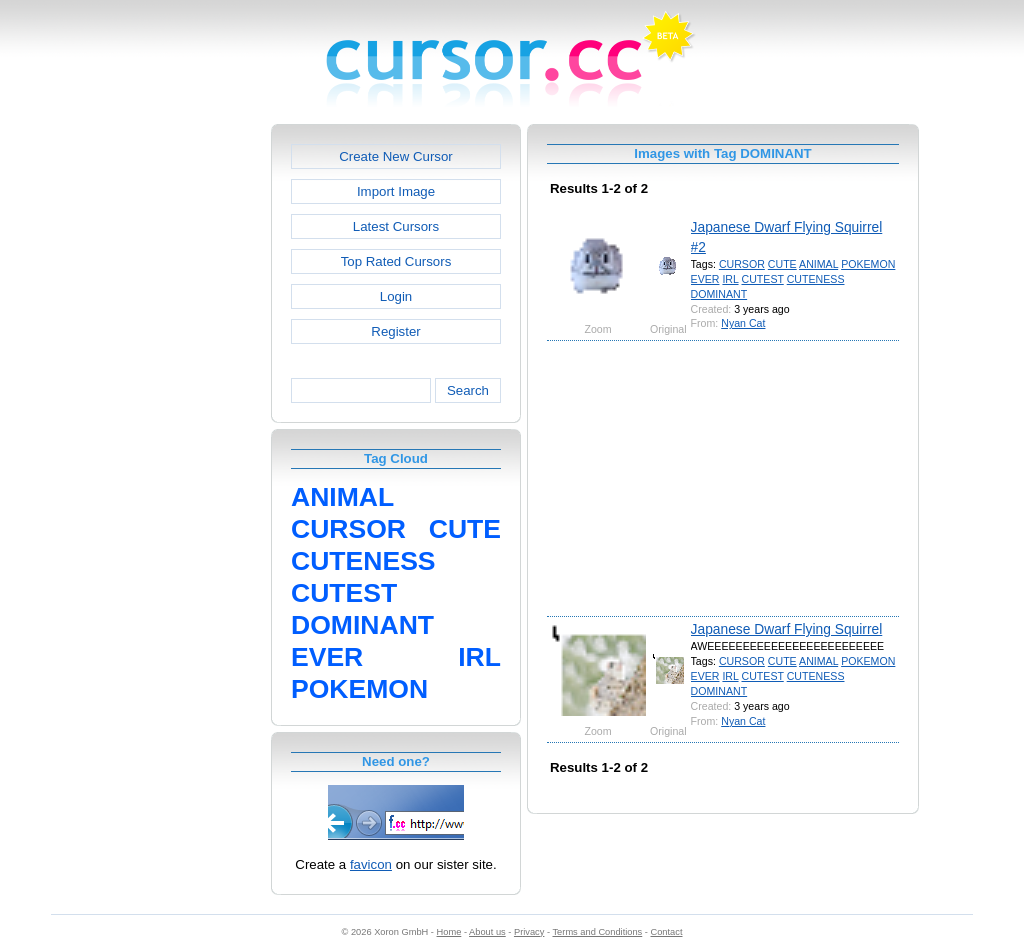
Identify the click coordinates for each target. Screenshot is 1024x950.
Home (449, 932)
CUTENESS (816, 279)
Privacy (529, 932)
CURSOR (742, 264)
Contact (667, 932)
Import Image (396, 191)
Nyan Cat (743, 323)
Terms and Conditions (597, 932)
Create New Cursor (396, 156)
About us (487, 932)
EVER (705, 279)
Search (468, 390)
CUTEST (763, 279)
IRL (730, 279)
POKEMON (868, 264)
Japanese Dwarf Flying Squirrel (787, 629)
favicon (371, 864)
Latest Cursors (396, 226)
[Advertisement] (185, 424)
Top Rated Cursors (396, 261)
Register (395, 331)
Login (396, 296)
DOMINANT (719, 294)
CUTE (782, 264)
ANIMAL (818, 264)
